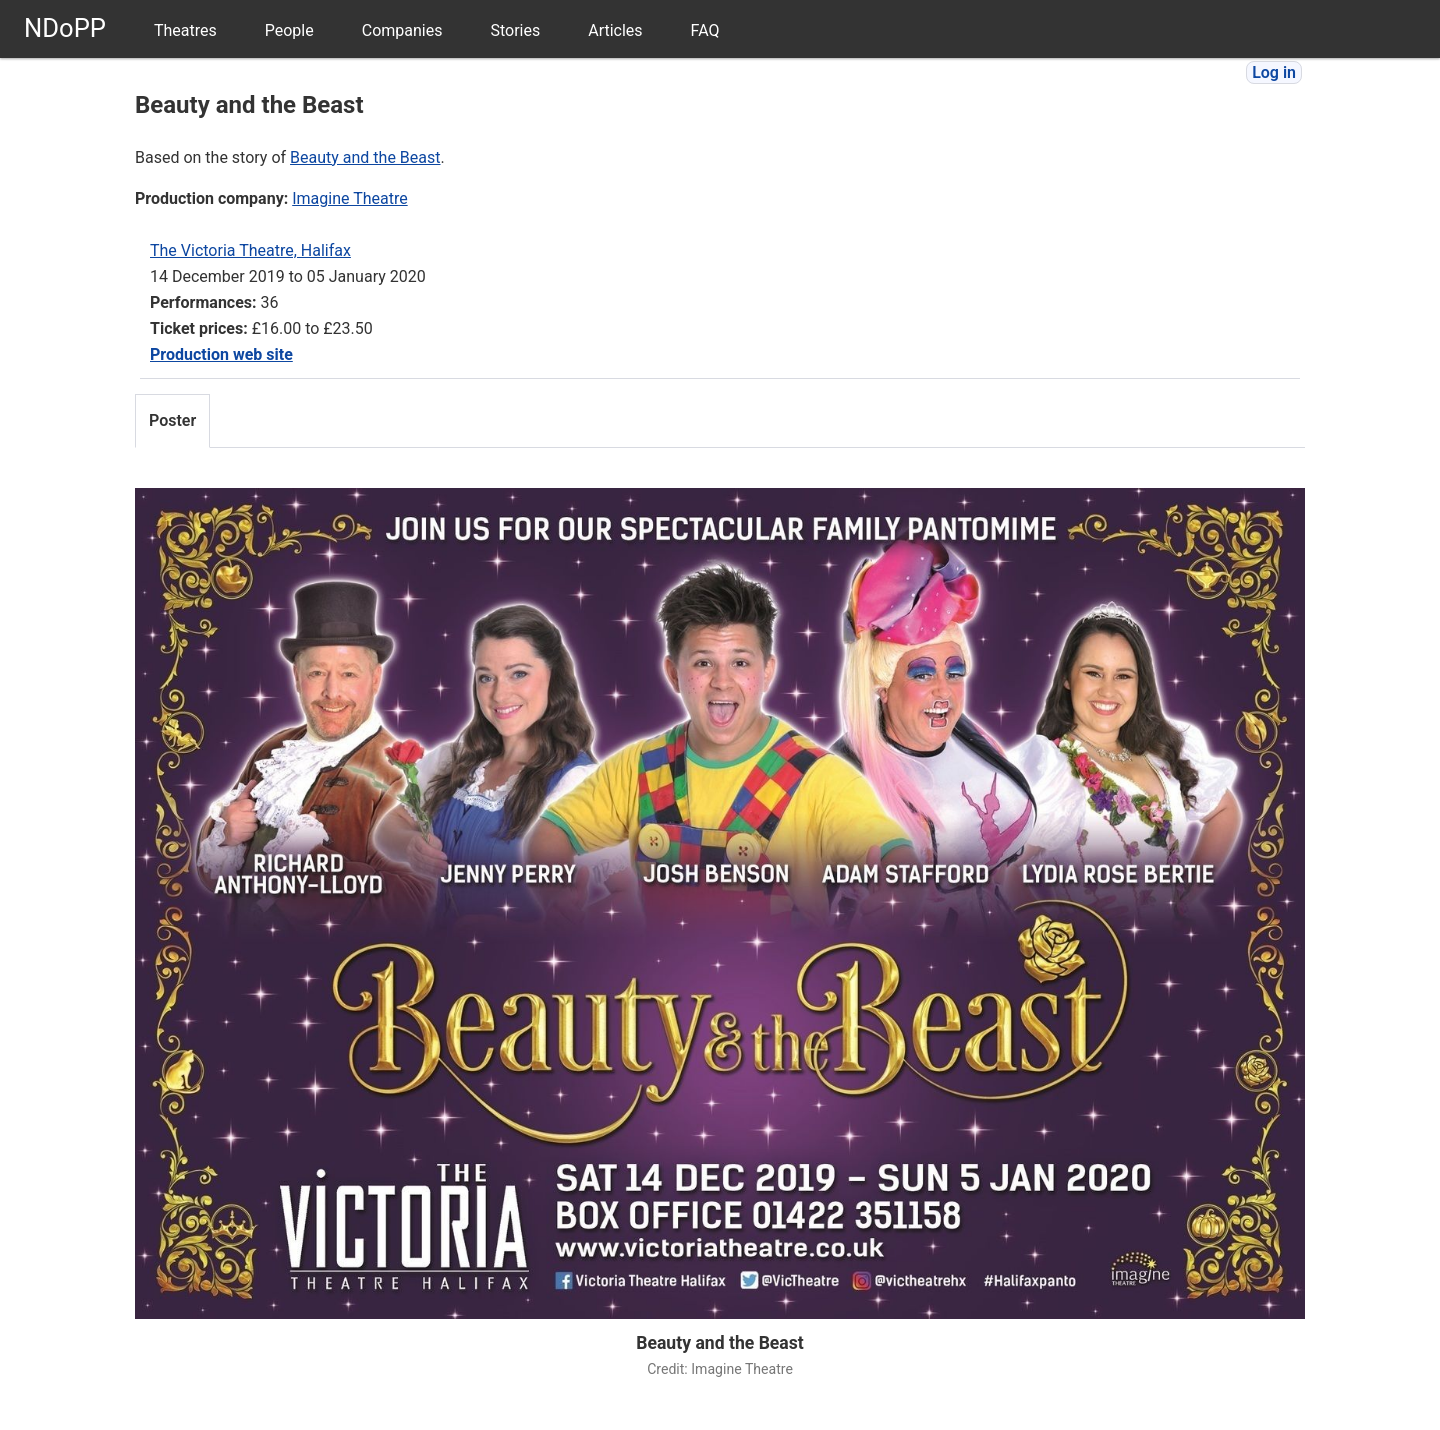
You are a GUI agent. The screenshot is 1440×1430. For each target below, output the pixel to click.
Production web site (221, 354)
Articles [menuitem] (615, 30)
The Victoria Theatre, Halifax (250, 250)
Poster (172, 420)
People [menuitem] (289, 30)
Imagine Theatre (349, 198)
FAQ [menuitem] (705, 30)
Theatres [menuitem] (185, 30)
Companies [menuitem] (402, 30)
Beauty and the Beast (365, 157)
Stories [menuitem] (515, 30)
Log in (1274, 72)
